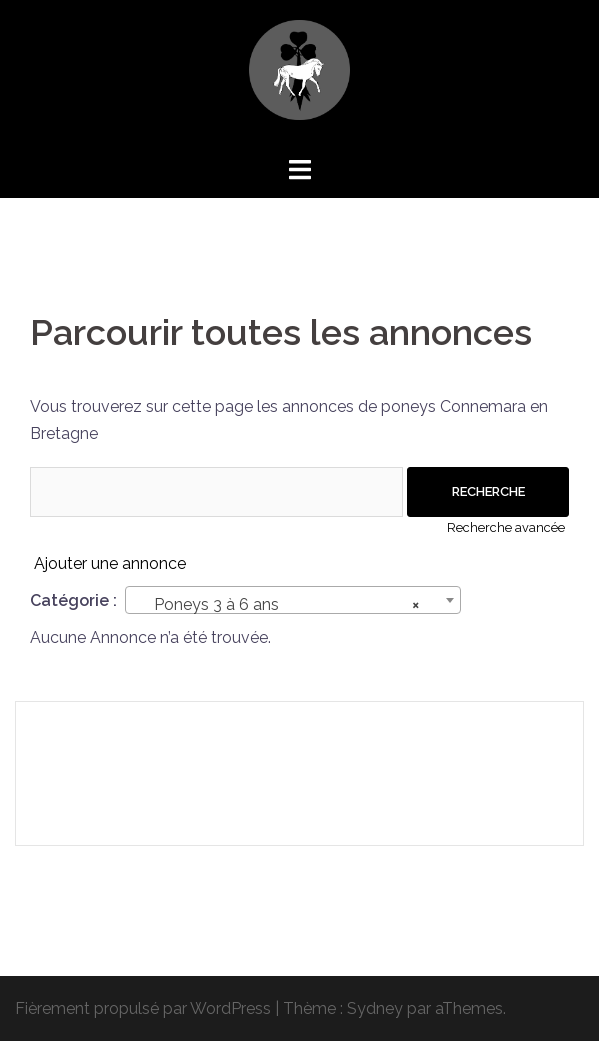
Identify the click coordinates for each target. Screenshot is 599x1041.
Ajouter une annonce (110, 563)
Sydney (375, 1008)
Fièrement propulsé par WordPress (143, 1008)
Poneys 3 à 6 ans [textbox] (287, 605)
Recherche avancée (506, 527)
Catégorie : (73, 600)
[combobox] (293, 600)
